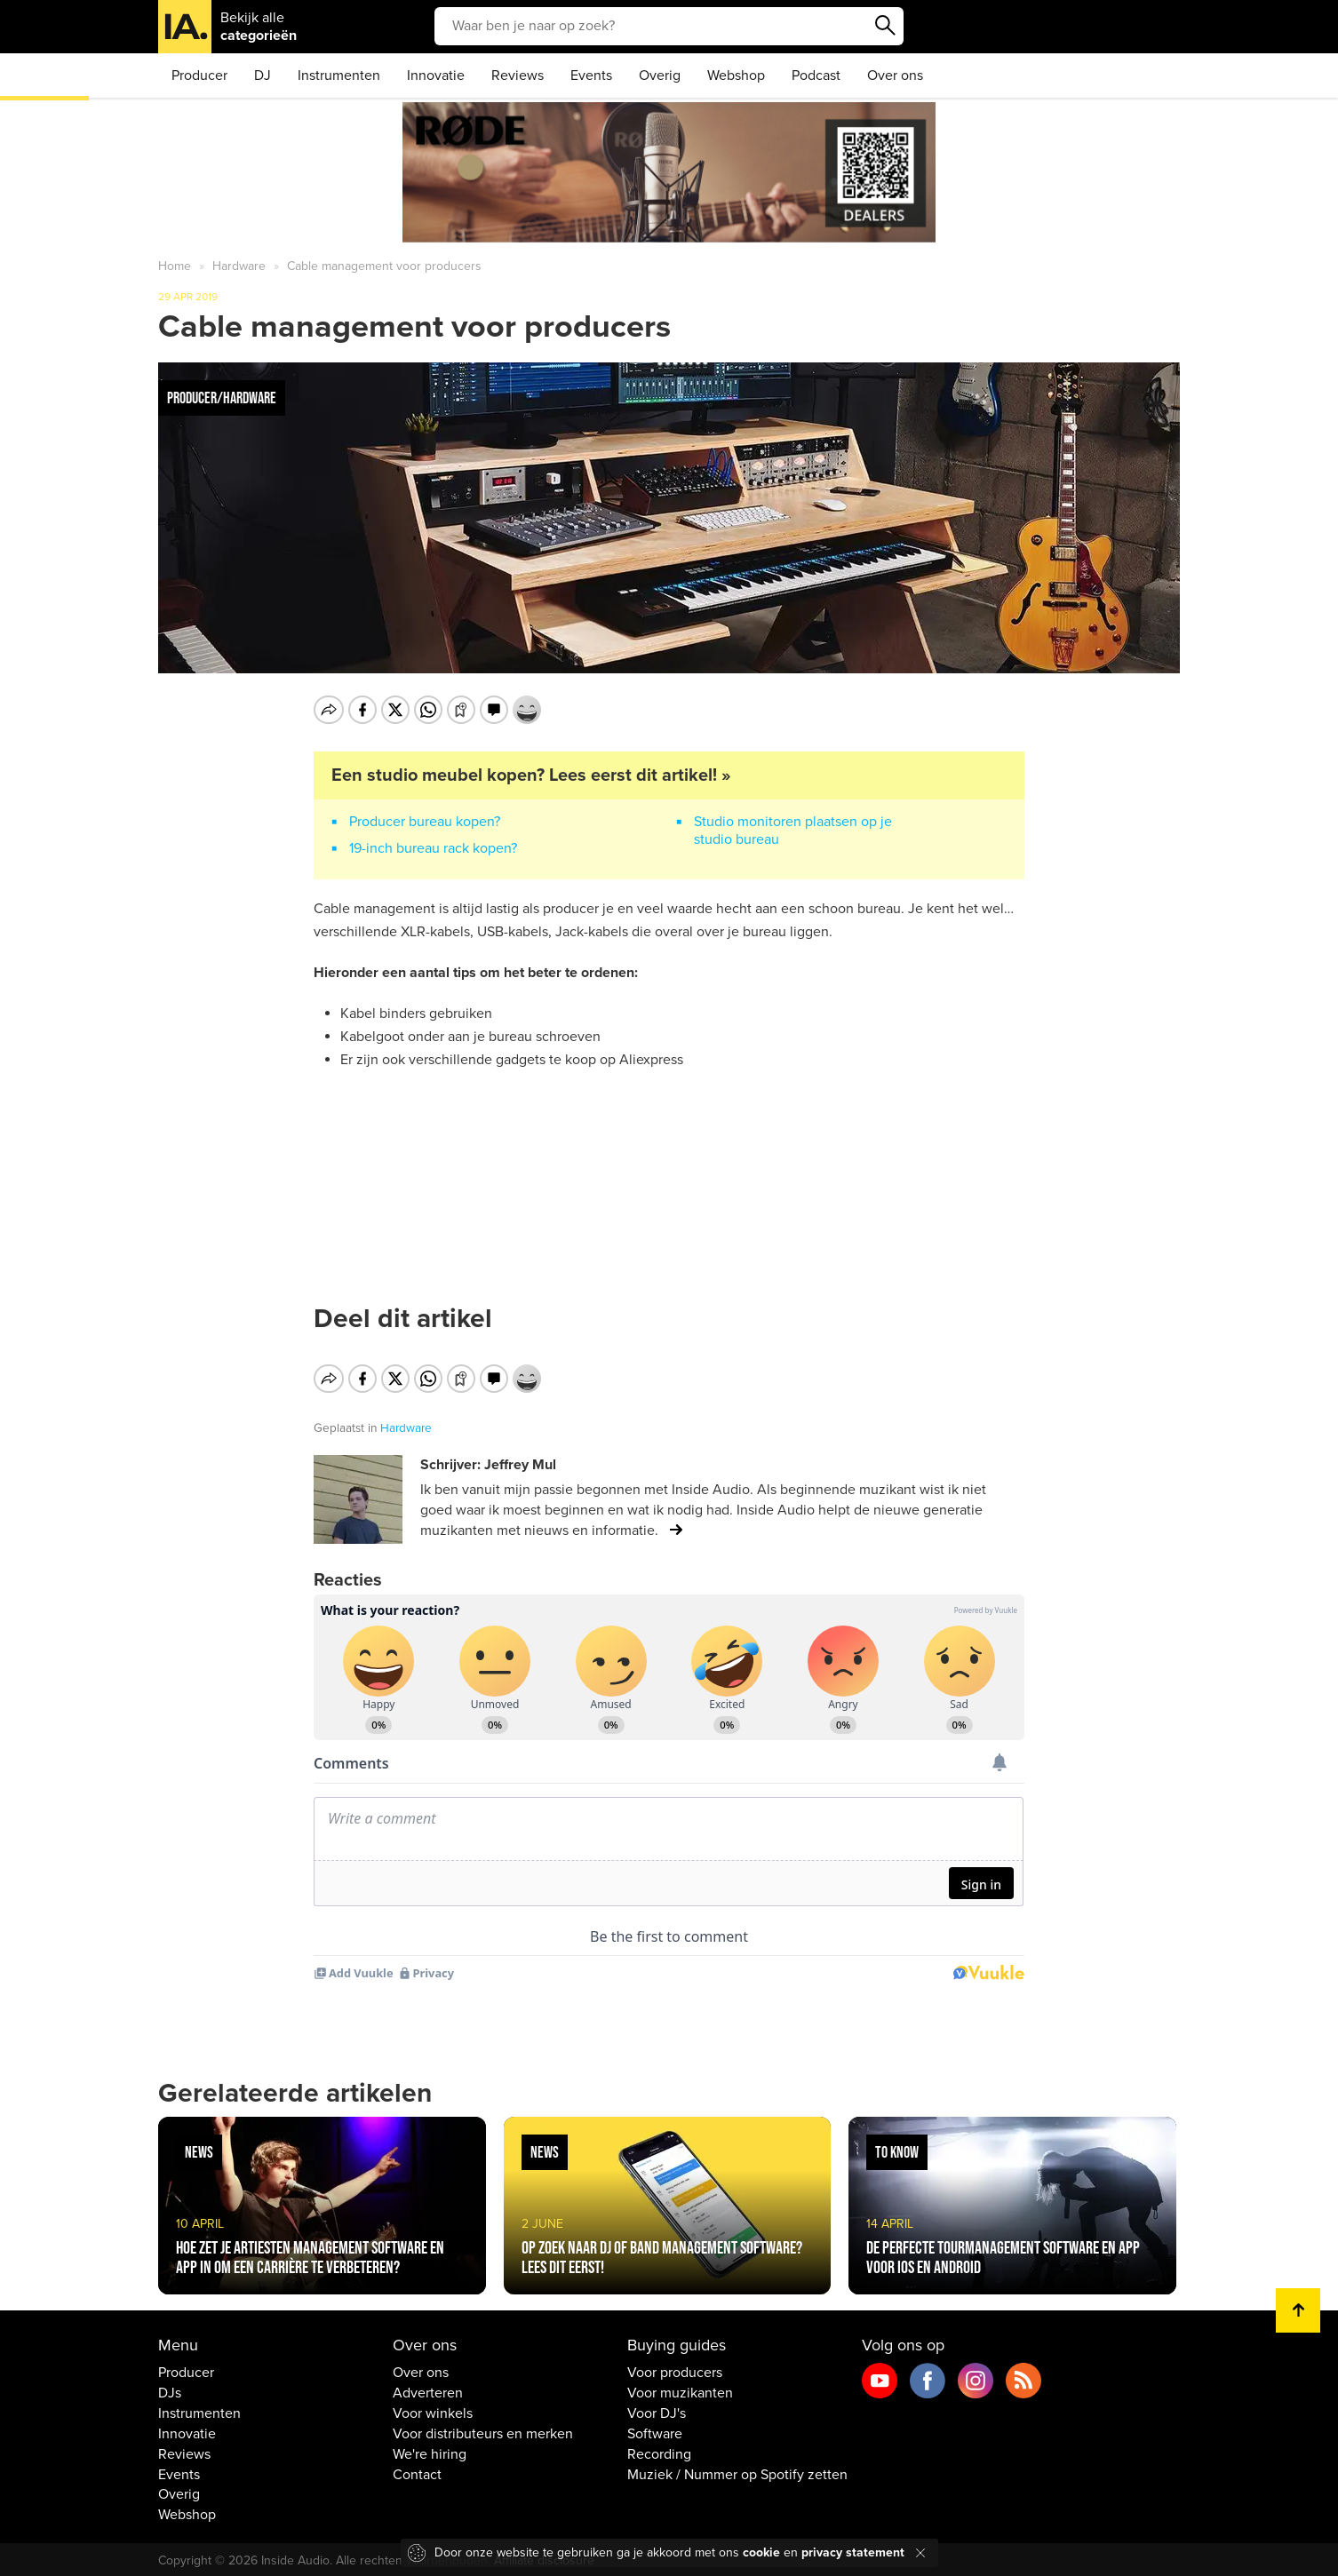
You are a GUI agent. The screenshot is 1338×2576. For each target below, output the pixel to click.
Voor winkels (433, 2411)
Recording (659, 2452)
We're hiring (429, 2452)
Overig (660, 75)
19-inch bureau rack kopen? (433, 848)
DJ (262, 75)
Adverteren (428, 2390)
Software (654, 2431)
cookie (761, 2552)
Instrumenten (339, 75)
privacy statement (852, 2552)
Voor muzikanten (680, 2390)
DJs (169, 2390)
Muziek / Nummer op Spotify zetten (737, 2471)
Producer (199, 75)
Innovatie (436, 75)
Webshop (736, 75)
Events (591, 75)
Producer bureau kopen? (424, 822)
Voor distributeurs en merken (483, 2431)
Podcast (816, 75)
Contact (417, 2471)
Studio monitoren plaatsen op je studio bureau (793, 830)
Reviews (517, 75)
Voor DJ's (656, 2411)
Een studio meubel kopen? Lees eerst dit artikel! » (531, 775)
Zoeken (886, 25)
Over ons (895, 75)
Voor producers (674, 2370)
